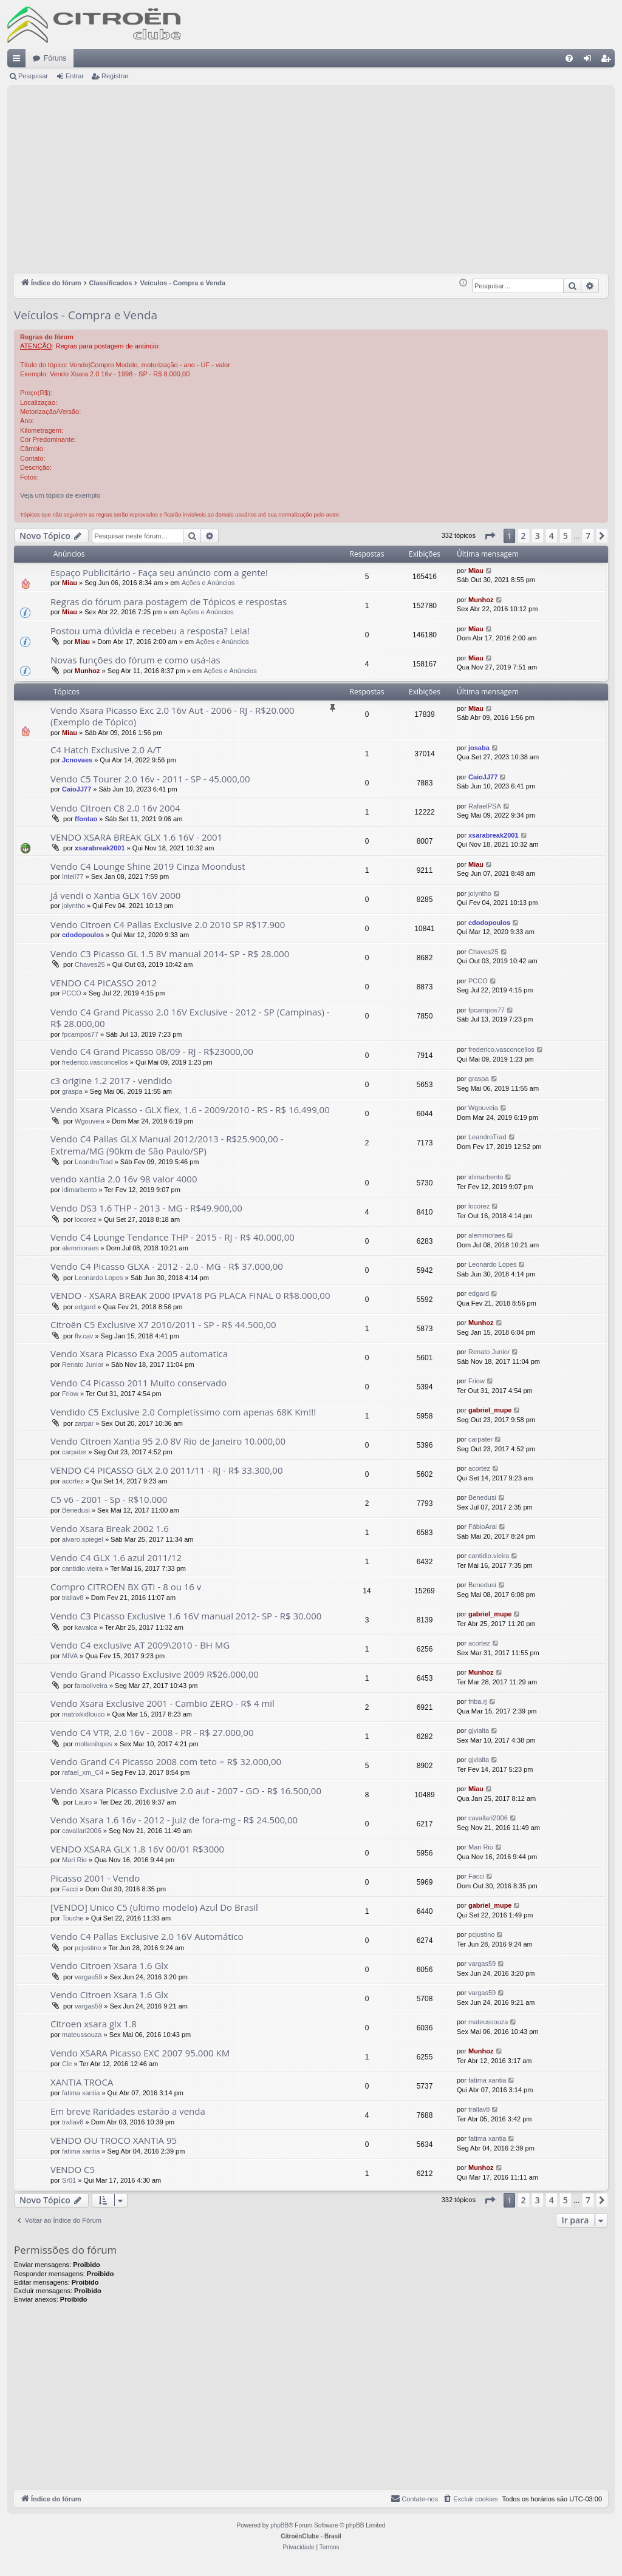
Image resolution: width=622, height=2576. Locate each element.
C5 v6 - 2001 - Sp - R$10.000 (108, 1499)
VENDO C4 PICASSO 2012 (103, 983)
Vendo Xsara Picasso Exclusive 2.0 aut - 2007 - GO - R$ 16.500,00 (185, 1791)
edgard (85, 1306)
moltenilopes (93, 1743)
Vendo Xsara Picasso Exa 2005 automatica (139, 1353)
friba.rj (477, 1701)
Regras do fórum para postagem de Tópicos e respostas (168, 601)
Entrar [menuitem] (589, 60)
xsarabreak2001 (100, 848)
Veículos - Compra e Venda (85, 315)
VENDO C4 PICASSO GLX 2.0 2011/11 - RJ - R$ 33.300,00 (166, 1470)
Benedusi (76, 1510)
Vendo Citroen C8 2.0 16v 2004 (115, 808)
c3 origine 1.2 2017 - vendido (111, 1080)
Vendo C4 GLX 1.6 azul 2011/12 (116, 1557)
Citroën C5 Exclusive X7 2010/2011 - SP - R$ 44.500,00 (163, 1324)
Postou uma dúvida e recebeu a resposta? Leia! (150, 631)
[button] (489, 536)
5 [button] (565, 535)
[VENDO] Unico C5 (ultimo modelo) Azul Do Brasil (154, 1907)
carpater (74, 1452)
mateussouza (81, 2034)
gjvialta (478, 1730)
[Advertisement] (311, 183)
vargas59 (88, 1977)
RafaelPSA (484, 806)
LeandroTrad (94, 1161)
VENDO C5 (72, 2169)
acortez (73, 1481)
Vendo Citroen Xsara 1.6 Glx (109, 1965)
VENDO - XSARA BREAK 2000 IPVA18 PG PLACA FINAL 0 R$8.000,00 (190, 1295)
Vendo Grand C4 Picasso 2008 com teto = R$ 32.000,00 (165, 1761)
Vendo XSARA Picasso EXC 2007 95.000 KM (140, 2053)
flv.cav (84, 1336)
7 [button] (588, 535)
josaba (479, 747)
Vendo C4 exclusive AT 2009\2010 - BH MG (140, 1645)
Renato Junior (83, 1364)
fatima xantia (81, 2092)
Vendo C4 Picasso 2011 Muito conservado (138, 1383)
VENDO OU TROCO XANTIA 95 (113, 2140)
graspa (72, 1091)
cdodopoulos (83, 934)
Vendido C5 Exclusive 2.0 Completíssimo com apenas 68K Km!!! (183, 1412)
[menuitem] (569, 58)
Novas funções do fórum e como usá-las (135, 660)
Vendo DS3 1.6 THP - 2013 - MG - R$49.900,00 (146, 1208)
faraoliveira (91, 1685)
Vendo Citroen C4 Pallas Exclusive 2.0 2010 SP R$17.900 (167, 924)
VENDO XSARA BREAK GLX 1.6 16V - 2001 (136, 837)
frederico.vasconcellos (95, 1062)
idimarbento (79, 1189)
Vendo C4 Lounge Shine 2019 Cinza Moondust (147, 866)
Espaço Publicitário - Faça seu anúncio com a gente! (159, 572)
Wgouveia (89, 1121)
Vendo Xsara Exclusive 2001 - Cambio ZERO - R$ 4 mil (162, 1703)
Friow (70, 1393)
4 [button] (551, 535)
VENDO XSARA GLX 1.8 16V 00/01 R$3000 (137, 1849)
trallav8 (72, 1597)
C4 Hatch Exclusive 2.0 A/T (105, 750)
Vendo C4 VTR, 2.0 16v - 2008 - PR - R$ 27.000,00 (152, 1732)
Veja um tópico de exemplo (60, 495)
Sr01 (69, 2180)
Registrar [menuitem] (608, 60)
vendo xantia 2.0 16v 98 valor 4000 (123, 1179)
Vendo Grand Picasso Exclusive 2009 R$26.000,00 (154, 1674)
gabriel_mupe (490, 1410)
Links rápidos (19, 60)
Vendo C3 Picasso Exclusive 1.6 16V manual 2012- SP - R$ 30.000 (185, 1616)
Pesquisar (33, 76)
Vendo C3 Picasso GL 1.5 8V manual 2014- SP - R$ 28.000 (169, 953)
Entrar (75, 76)
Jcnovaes (77, 760)
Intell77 (72, 876)
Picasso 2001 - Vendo (95, 1878)
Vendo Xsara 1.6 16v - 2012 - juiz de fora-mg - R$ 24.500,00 (174, 1820)
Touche (72, 1918)
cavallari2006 (81, 1830)
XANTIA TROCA (81, 2082)
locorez (85, 1219)
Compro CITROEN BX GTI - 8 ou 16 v (125, 1587)
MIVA (70, 1655)
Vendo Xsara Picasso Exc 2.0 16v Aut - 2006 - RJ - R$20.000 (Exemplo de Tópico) (172, 716)
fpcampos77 (80, 1034)
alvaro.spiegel (82, 1539)
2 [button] (523, 535)
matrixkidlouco (83, 1714)
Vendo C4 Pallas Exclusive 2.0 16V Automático (147, 1936)
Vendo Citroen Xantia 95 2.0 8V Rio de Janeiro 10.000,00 (167, 1441)
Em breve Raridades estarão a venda (127, 2111)
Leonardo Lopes (99, 1277)
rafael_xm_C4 (82, 1772)
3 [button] (537, 535)
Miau (69, 582)
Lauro (83, 1802)
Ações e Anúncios (208, 582)
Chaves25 (90, 964)
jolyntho (73, 905)
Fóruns (55, 58)
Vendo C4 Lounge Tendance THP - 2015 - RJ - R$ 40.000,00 (172, 1237)
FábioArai (482, 1526)
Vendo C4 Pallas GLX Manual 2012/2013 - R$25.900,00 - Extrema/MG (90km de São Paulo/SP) (167, 1144)
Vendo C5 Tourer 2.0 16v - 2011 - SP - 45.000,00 (150, 779)
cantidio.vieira (82, 1568)
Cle (67, 2063)
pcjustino (88, 1947)
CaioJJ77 (76, 789)
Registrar (115, 76)
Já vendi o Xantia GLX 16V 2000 (115, 895)
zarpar (84, 1423)
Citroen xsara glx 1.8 (93, 2024)
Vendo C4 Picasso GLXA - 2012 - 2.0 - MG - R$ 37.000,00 (166, 1266)
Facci (70, 1889)
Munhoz (481, 599)
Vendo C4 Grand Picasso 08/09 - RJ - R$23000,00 (151, 1051)
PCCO (71, 993)
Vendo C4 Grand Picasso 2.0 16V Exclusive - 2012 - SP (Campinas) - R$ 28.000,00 (190, 1017)
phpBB (279, 2525)
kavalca (86, 1627)
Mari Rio (74, 1859)
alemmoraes (80, 1248)
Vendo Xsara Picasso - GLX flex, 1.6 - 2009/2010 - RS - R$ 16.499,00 (190, 1109)
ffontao (86, 818)
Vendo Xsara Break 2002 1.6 (109, 1528)
